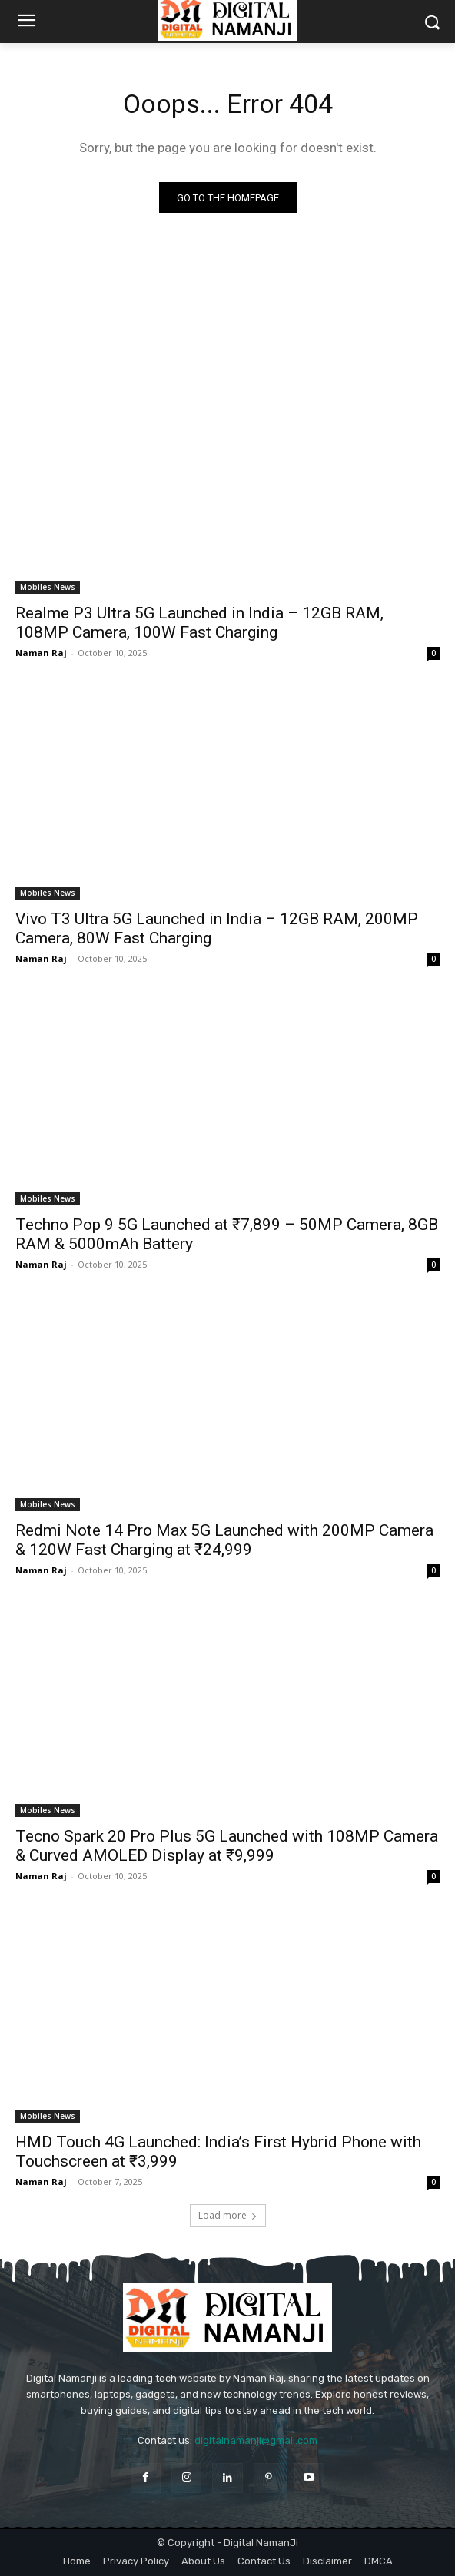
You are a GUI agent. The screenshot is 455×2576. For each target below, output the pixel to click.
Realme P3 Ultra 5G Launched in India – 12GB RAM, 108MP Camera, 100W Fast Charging (199, 623)
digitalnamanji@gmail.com (255, 2440)
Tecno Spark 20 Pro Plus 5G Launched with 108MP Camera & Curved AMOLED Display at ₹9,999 (226, 1846)
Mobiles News (47, 587)
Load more (227, 2215)
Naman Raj (41, 652)
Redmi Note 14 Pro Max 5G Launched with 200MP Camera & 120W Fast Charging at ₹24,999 (224, 1540)
